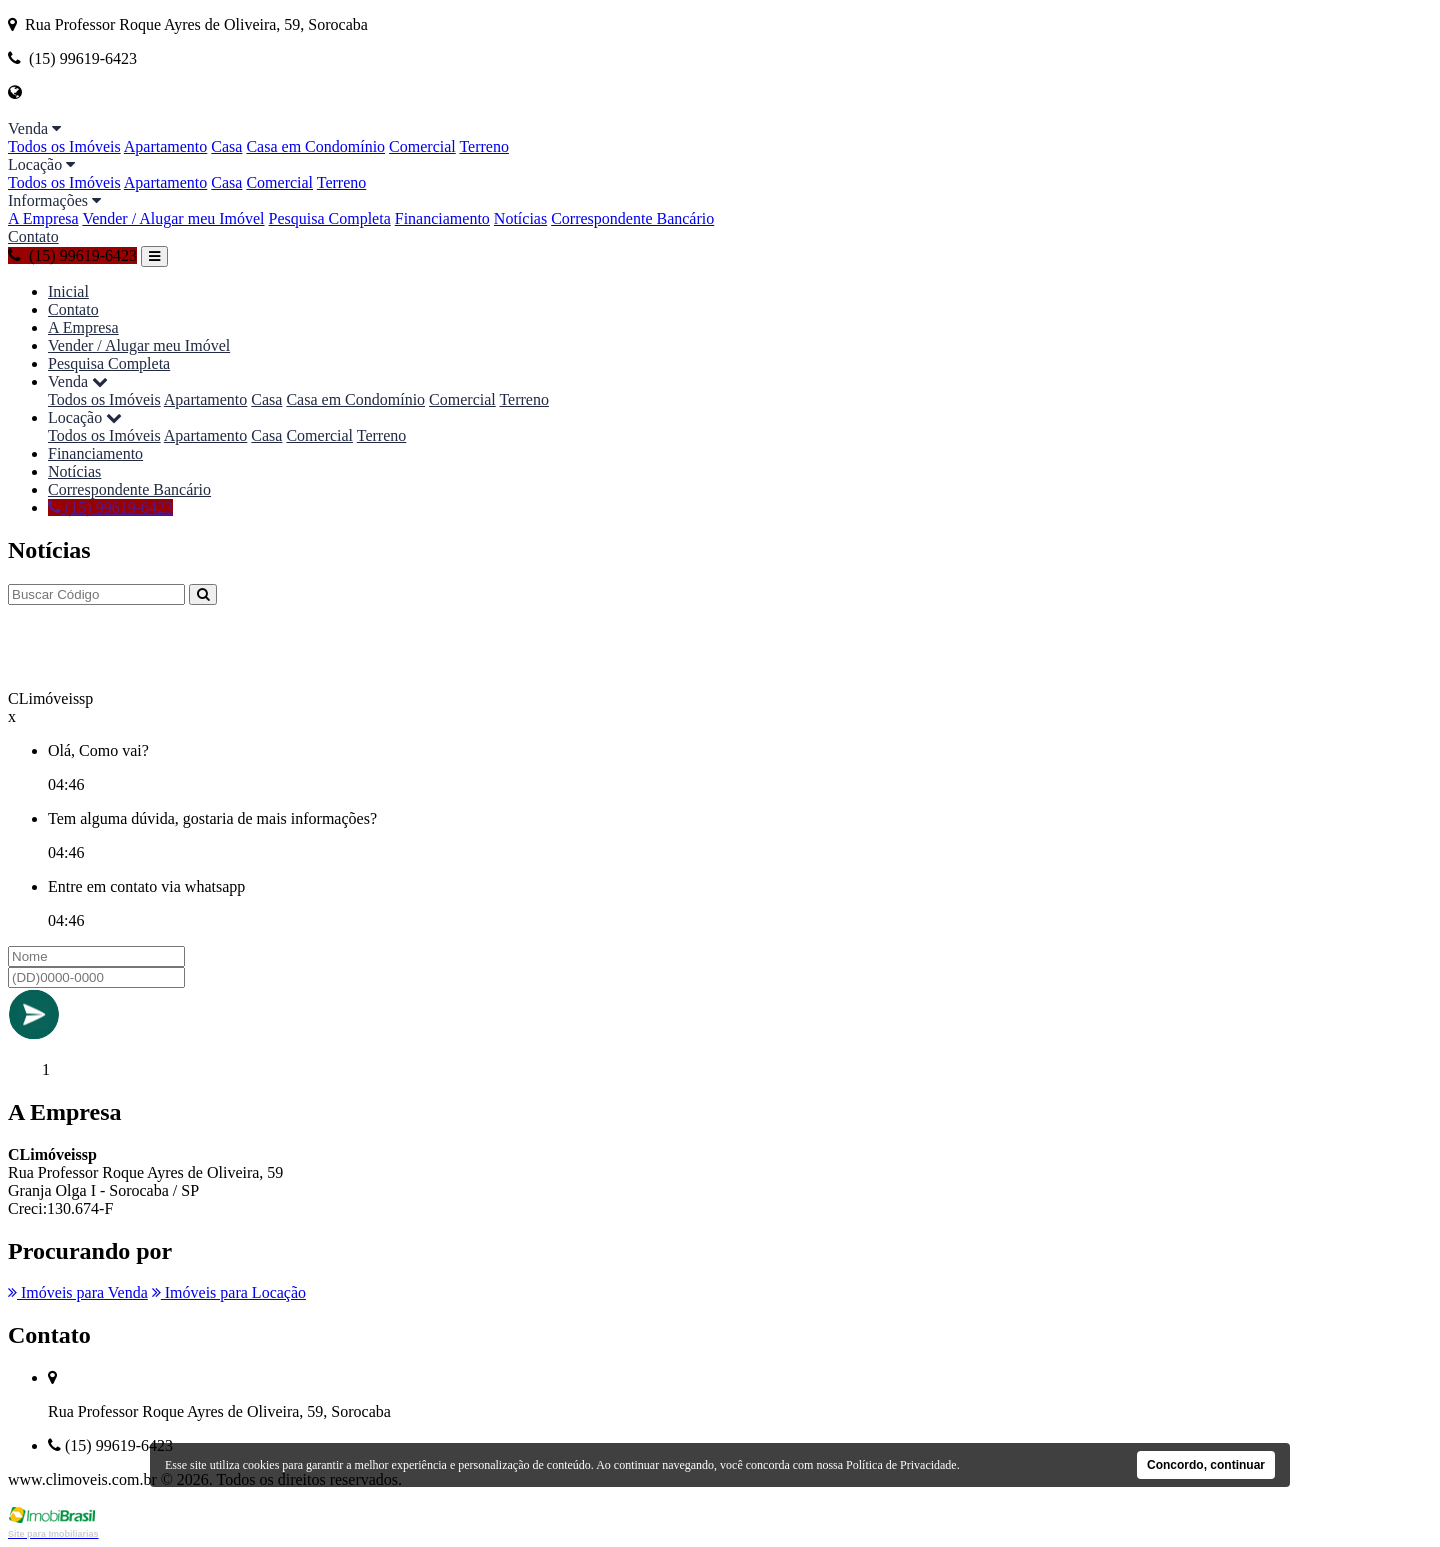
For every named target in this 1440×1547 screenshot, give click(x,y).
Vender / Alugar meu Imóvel (173, 218)
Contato (33, 236)
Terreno (484, 146)
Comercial (422, 146)
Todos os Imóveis (64, 146)
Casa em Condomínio (315, 146)
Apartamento (166, 146)
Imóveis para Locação (229, 1292)
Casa (226, 146)
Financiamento (442, 218)
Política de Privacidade (901, 1465)
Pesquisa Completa (330, 218)
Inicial (68, 291)
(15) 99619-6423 (72, 255)
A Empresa (43, 218)
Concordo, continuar (1206, 1465)
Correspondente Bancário (632, 218)
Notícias (520, 218)
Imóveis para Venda (78, 1292)
